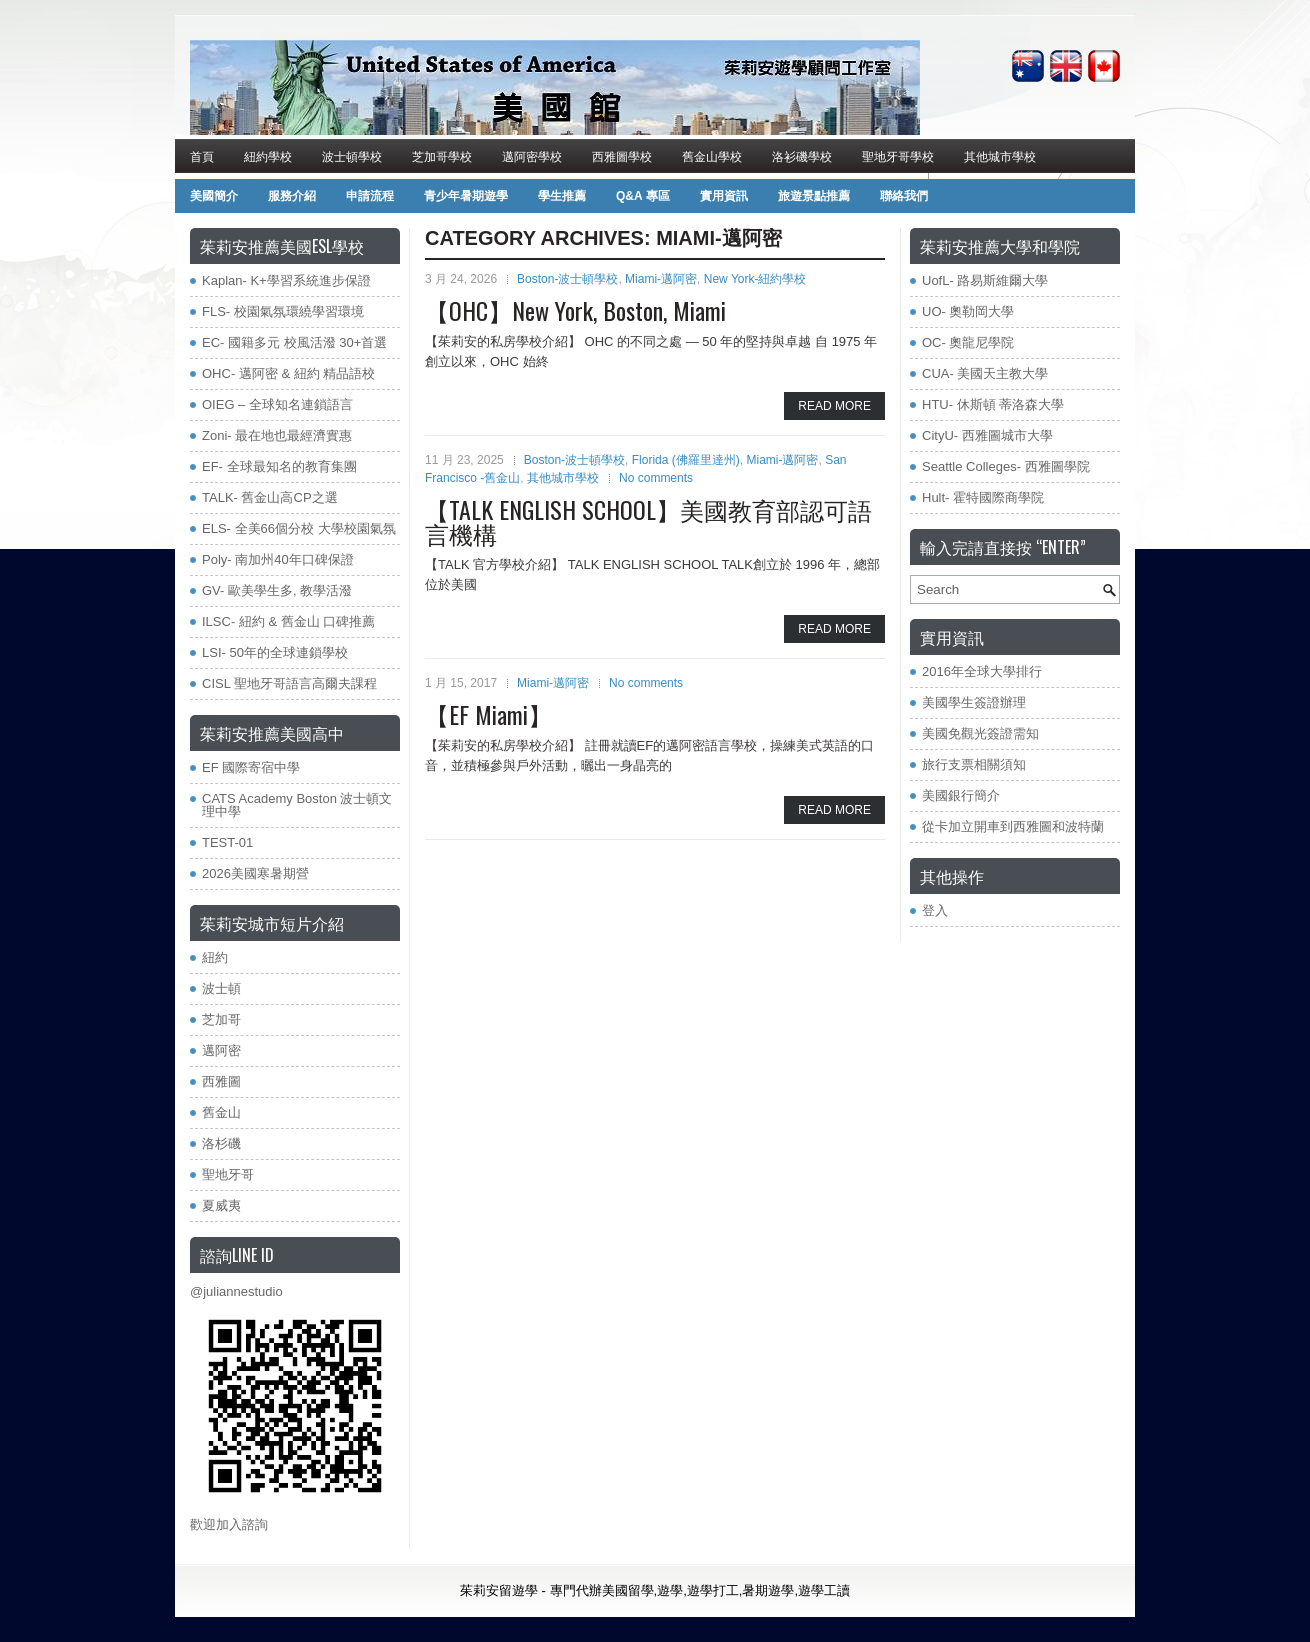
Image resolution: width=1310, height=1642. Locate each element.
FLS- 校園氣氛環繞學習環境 (283, 311)
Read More (834, 406)
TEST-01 (227, 842)
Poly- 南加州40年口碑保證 (278, 559)
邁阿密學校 (532, 155)
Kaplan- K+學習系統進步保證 (286, 280)
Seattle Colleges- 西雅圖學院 (1006, 466)
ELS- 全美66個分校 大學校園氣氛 (299, 528)
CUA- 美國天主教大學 (985, 373)
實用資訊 (724, 196)
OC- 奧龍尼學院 (968, 342)
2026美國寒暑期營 (255, 873)
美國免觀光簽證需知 (980, 733)
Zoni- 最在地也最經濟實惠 (277, 435)
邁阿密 (221, 1050)
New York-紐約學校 (755, 279)
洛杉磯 (221, 1143)
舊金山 (221, 1112)
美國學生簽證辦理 (974, 702)
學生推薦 (562, 196)
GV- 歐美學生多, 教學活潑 (277, 590)
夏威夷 (221, 1205)
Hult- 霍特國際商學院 (983, 497)
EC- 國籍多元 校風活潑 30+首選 (294, 342)
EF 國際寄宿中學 (251, 767)
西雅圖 (221, 1081)
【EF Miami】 (488, 714)
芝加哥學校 (442, 155)
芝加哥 (221, 1019)
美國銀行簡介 (961, 795)
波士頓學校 (352, 155)
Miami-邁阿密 (661, 279)
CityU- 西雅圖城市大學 (987, 435)
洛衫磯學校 (802, 155)
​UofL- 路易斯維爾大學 (985, 280)
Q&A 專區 (643, 196)
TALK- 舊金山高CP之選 (270, 497)
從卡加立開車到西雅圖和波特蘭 (1013, 826)
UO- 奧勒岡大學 (968, 311)
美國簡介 (214, 196)
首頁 (202, 155)
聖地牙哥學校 (898, 155)
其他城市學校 (1000, 155)
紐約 (215, 957)
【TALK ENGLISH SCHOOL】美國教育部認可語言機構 (648, 521)
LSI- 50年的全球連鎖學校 (275, 652)
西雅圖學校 (622, 155)
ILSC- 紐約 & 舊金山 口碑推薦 (288, 621)
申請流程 (370, 196)
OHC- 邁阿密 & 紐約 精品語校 (288, 373)
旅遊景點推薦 (814, 196)
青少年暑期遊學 (466, 196)
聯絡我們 (904, 196)
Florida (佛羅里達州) (686, 460)
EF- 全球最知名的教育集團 (279, 466)
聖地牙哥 (228, 1174)
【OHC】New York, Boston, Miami (578, 310)
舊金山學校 (712, 155)
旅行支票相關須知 (974, 764)
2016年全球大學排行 (982, 671)
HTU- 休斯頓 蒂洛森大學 (993, 404)
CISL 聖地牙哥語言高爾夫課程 (289, 683)
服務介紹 (292, 196)
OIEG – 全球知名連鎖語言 (277, 404)
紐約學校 (268, 155)
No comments (656, 478)
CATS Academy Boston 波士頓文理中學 (297, 805)
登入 (935, 910)
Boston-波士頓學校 (567, 279)
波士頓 (221, 988)
